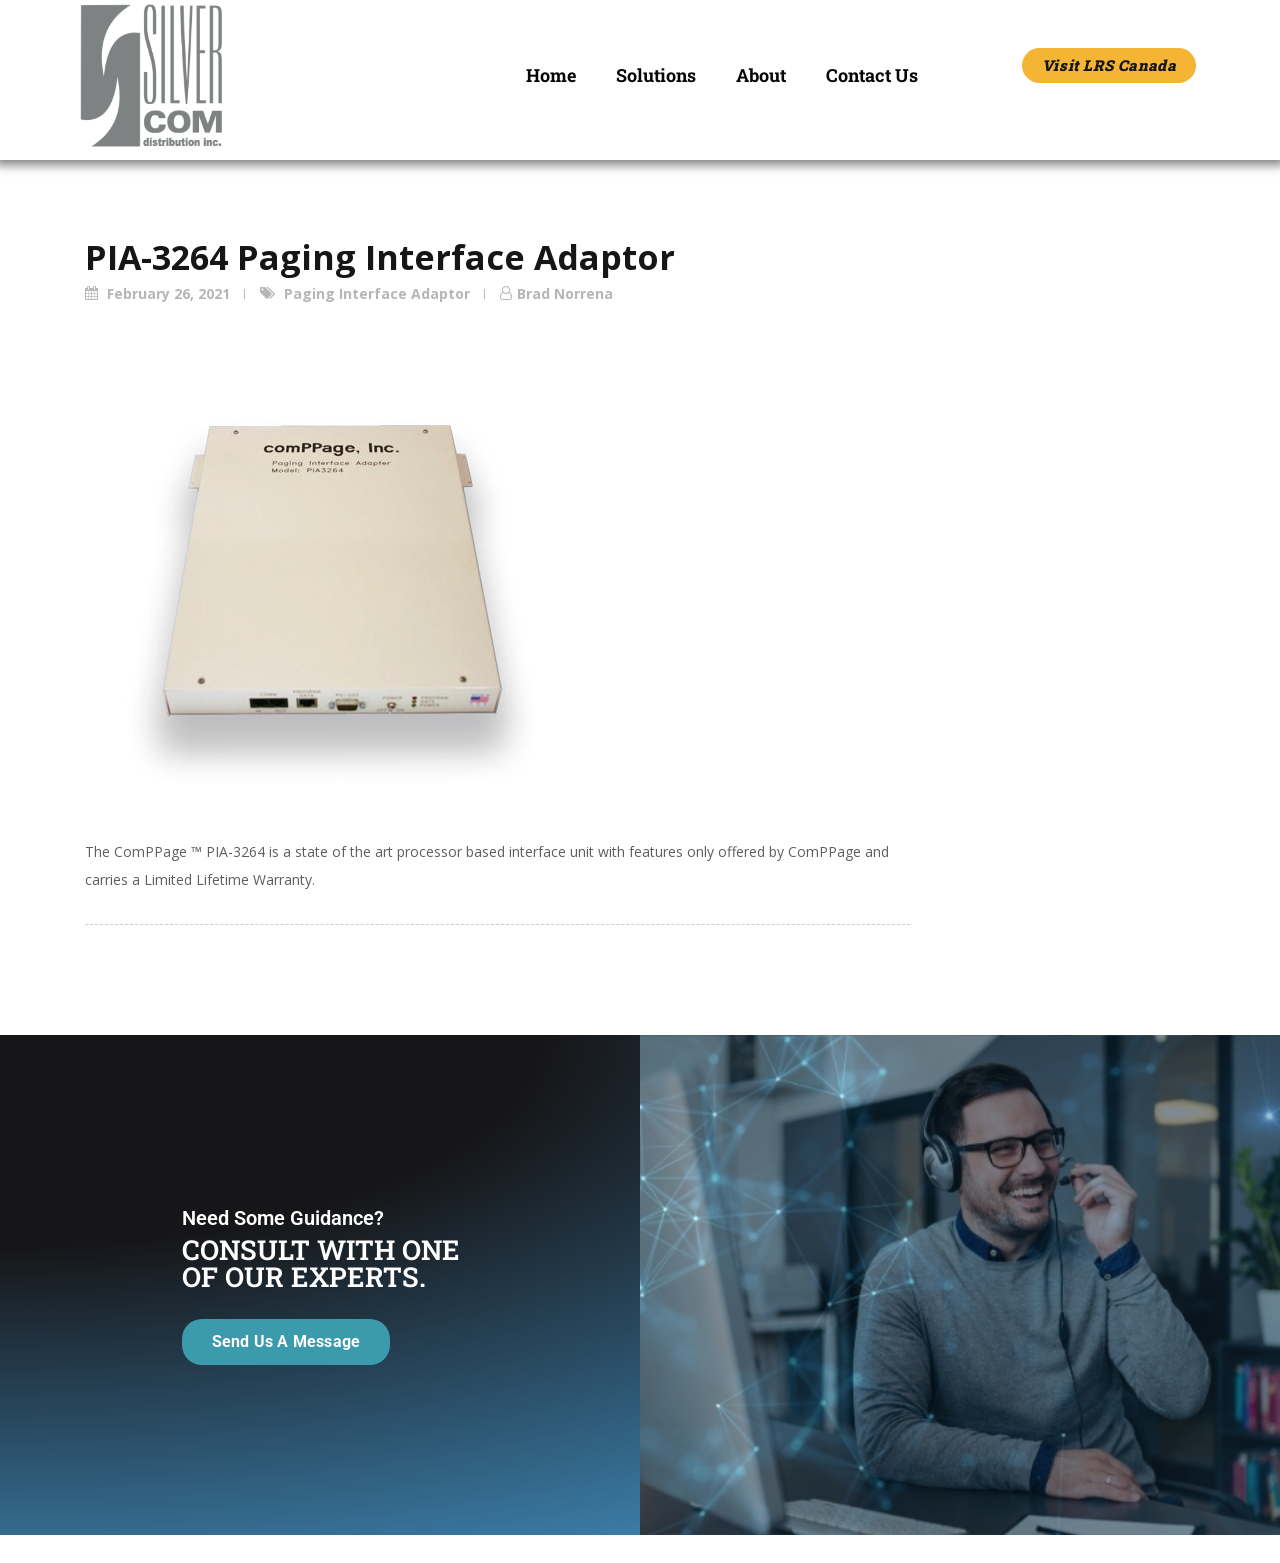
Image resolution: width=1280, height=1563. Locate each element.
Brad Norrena (565, 293)
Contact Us (872, 75)
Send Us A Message (283, 1405)
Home (551, 75)
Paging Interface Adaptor (377, 293)
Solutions (656, 75)
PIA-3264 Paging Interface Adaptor (380, 257)
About (761, 75)
